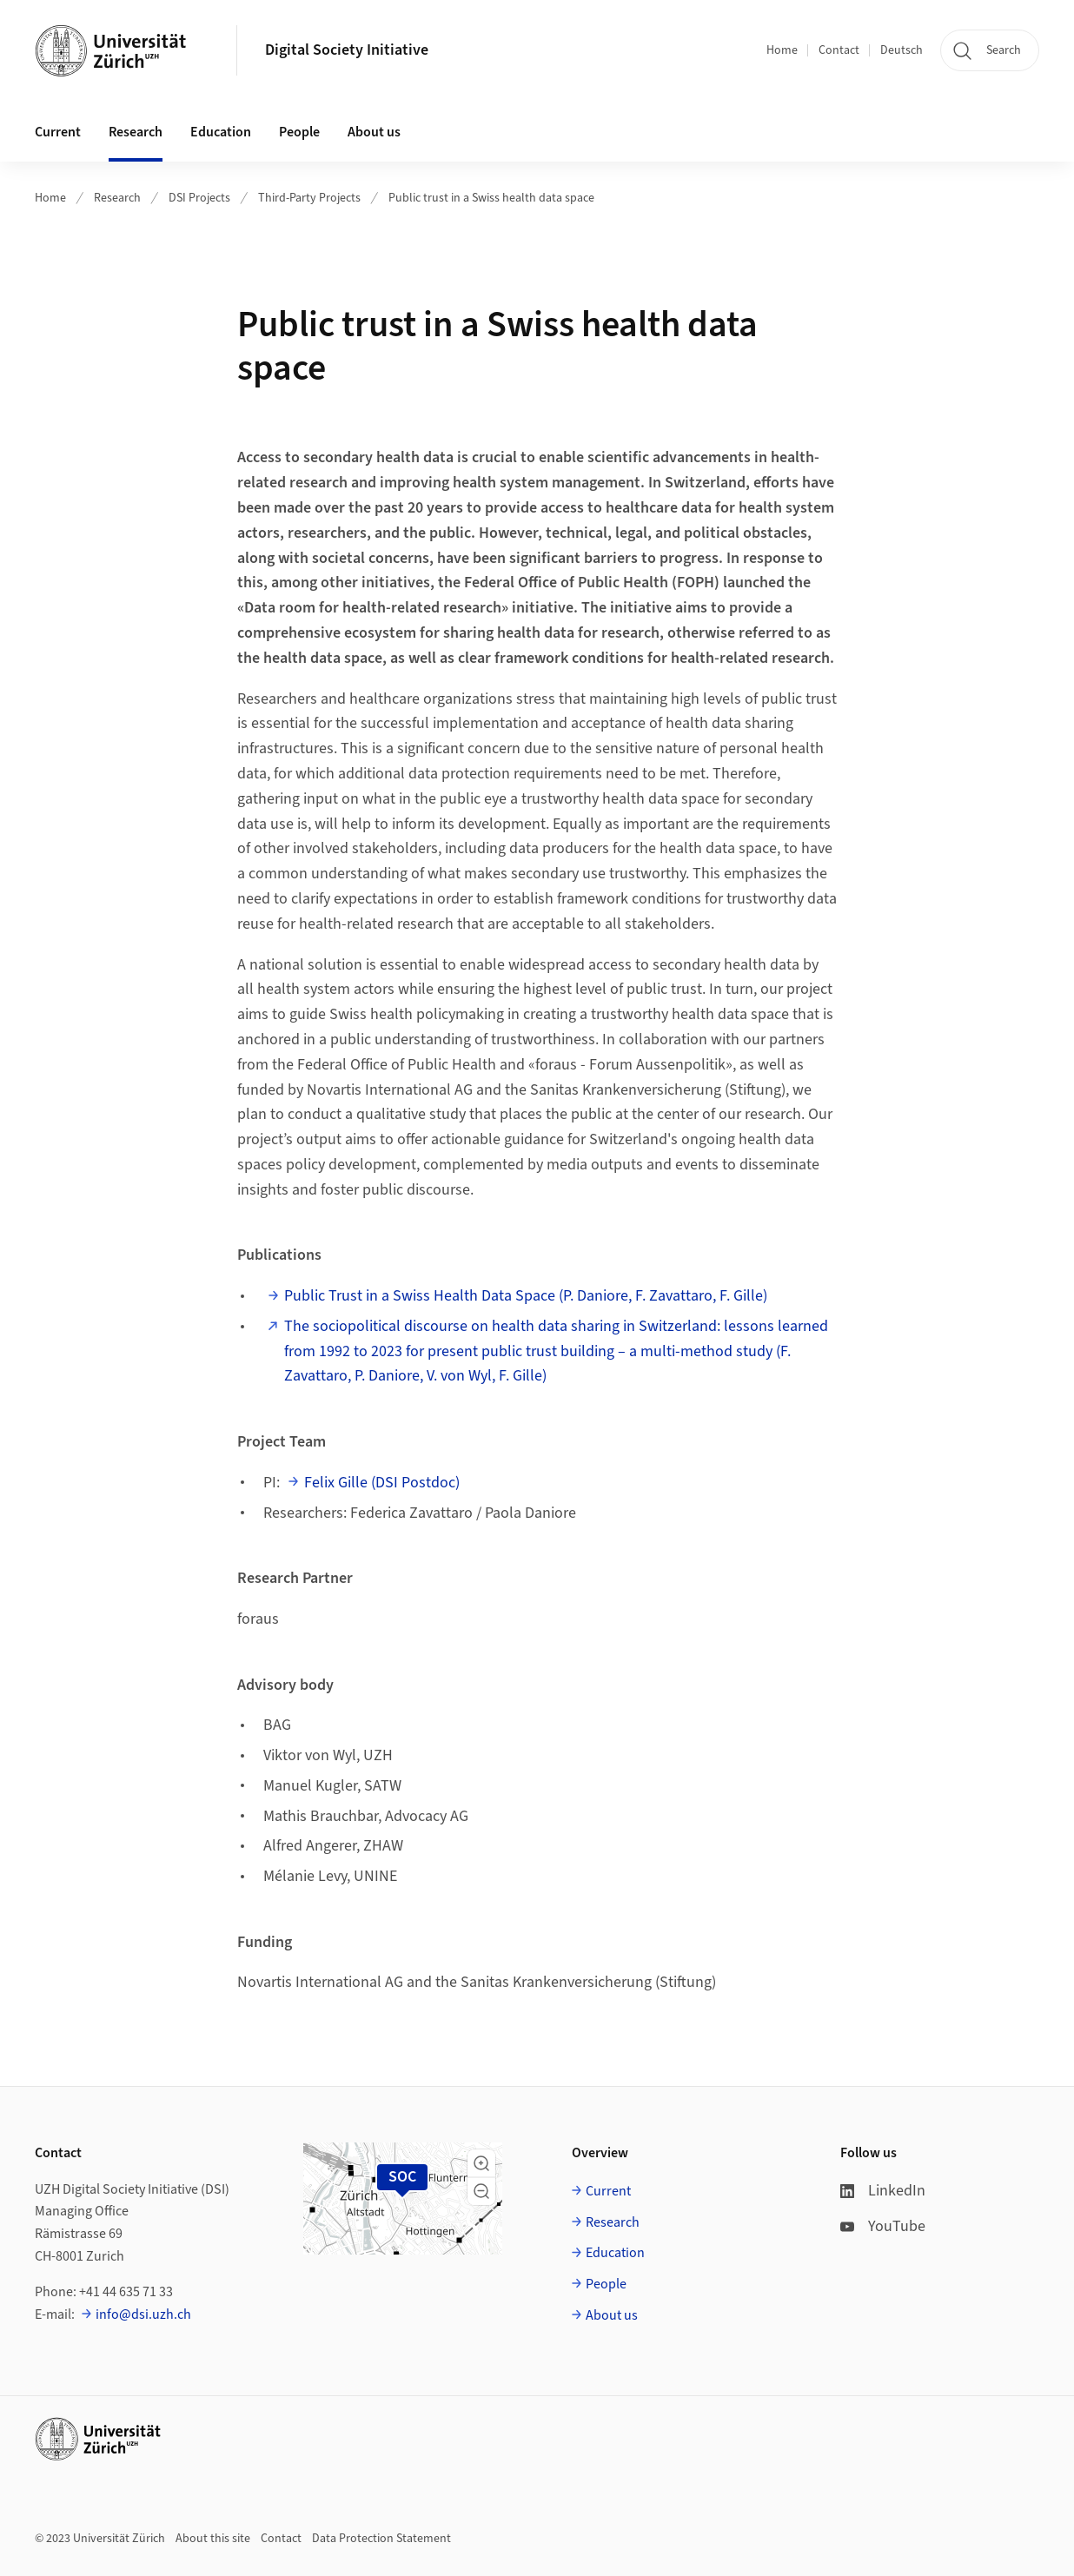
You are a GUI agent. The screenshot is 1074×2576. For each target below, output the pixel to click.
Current (608, 2191)
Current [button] (58, 132)
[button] (481, 2163)
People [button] (299, 132)
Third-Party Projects (309, 198)
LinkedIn (882, 2191)
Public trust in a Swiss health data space (491, 198)
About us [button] (374, 132)
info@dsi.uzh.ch (143, 2314)
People (606, 2284)
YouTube (882, 2226)
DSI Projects (199, 198)
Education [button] (220, 132)
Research (117, 198)
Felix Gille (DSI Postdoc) (382, 1482)
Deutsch (901, 50)
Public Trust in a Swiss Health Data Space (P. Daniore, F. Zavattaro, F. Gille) (525, 1296)
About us (612, 2315)
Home (782, 50)
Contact (839, 50)
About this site (213, 2538)
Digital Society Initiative (346, 50)
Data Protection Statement (381, 2538)
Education (615, 2252)
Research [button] (135, 132)
